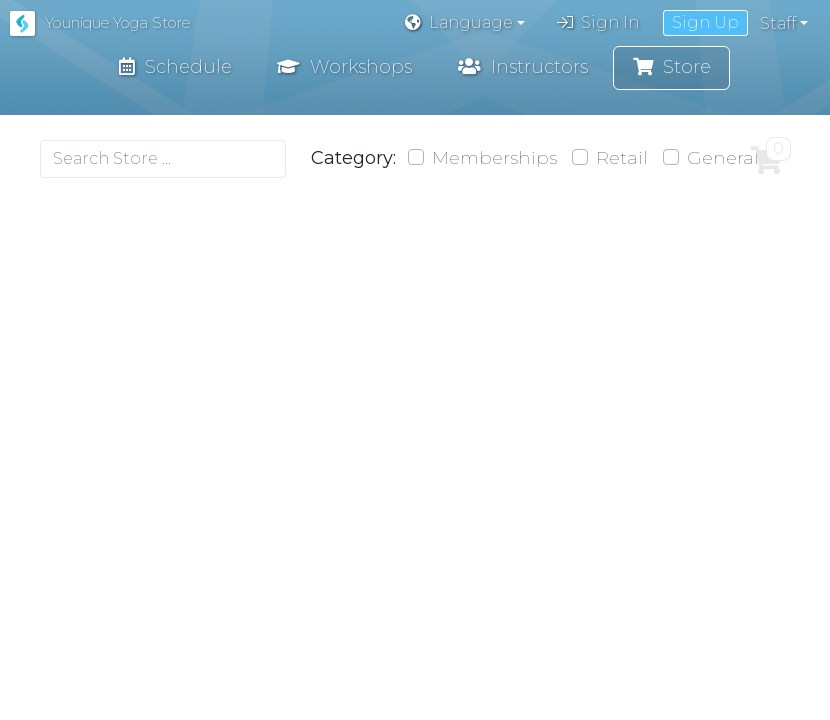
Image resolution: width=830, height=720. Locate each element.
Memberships (497, 160)
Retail (625, 160)
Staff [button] (778, 23)
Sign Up (705, 22)
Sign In (598, 22)
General (726, 160)
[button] (465, 23)
